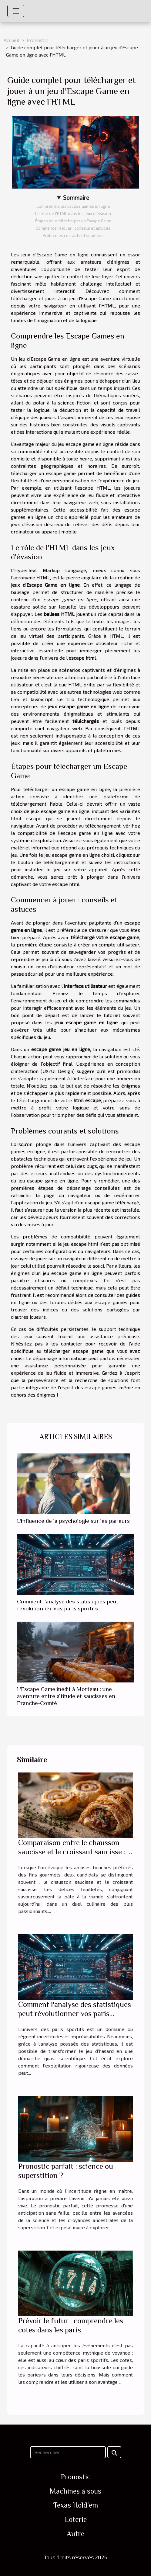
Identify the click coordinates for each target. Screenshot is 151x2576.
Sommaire (76, 197)
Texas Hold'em (75, 2505)
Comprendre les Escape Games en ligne (73, 206)
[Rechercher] (68, 2452)
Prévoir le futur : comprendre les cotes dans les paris (70, 2325)
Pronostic (37, 40)
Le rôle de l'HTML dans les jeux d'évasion (73, 213)
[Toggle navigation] (15, 11)
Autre (75, 2533)
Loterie (76, 2519)
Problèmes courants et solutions (73, 235)
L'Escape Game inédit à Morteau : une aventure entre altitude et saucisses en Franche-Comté (66, 1696)
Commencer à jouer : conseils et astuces (73, 228)
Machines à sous (75, 2491)
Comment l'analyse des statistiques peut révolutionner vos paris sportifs (74, 2013)
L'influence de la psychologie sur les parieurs (73, 1521)
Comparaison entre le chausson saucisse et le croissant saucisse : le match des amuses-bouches (75, 1851)
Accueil (11, 40)
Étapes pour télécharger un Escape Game (73, 220)
